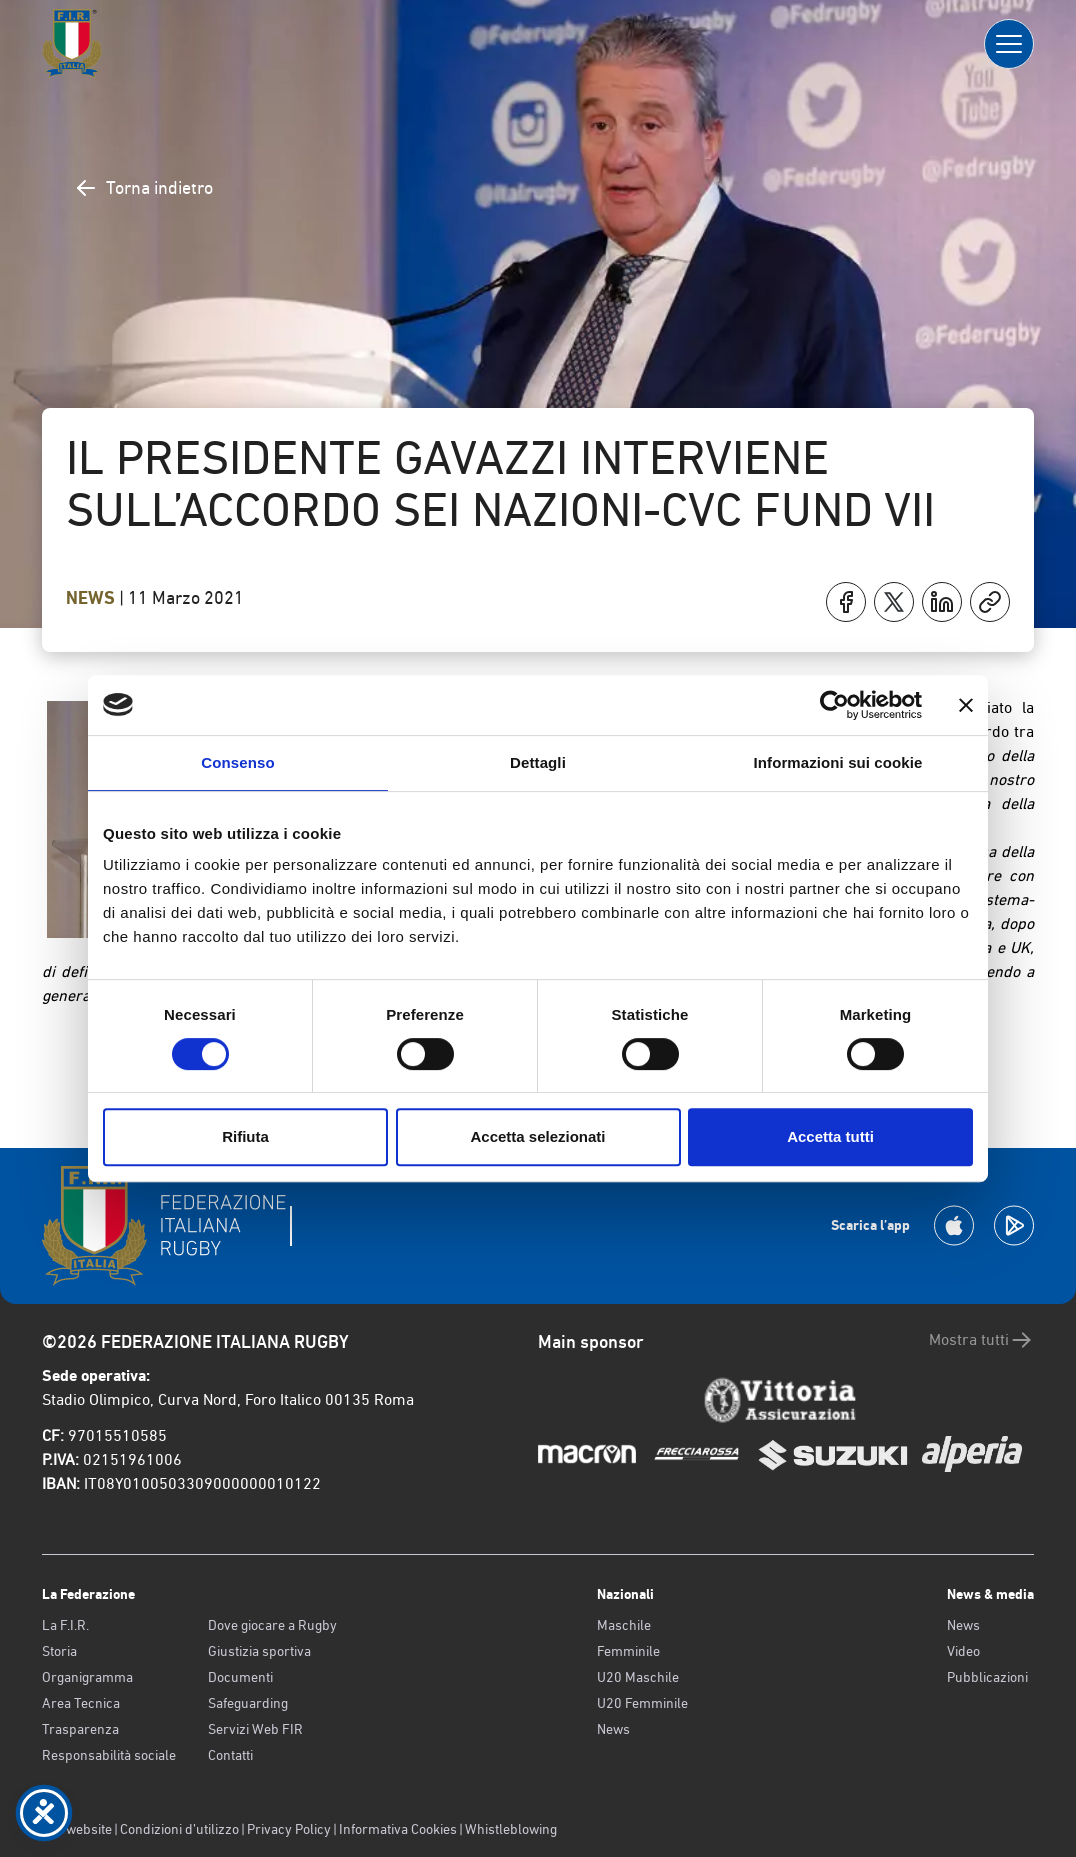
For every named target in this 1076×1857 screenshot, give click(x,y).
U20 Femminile (642, 1703)
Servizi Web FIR (255, 1729)
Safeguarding (248, 1703)
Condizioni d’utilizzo (179, 1829)
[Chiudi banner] (966, 705)
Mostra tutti (981, 1340)
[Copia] (990, 602)
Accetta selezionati (537, 1136)
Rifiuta (245, 1136)
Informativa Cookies (398, 1829)
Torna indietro (143, 188)
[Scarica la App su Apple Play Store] (954, 1225)
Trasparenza (80, 1729)
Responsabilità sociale (109, 1755)
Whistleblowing (511, 1829)
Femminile (628, 1651)
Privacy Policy (289, 1829)
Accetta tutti (830, 1136)
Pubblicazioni (987, 1677)
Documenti (240, 1677)
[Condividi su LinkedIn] (942, 602)
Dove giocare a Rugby (272, 1625)
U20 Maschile (638, 1677)
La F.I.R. (65, 1625)
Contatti (230, 1755)
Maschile (624, 1625)
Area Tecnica (81, 1703)
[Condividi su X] (894, 602)
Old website (77, 1829)
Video (963, 1651)
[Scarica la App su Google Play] (1014, 1225)
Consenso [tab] (237, 762)
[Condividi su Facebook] (846, 602)
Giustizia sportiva (259, 1651)
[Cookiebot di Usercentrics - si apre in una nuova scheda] (834, 705)
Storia (59, 1651)
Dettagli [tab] (538, 762)
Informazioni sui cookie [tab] (838, 762)
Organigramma (87, 1677)
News (92, 598)
